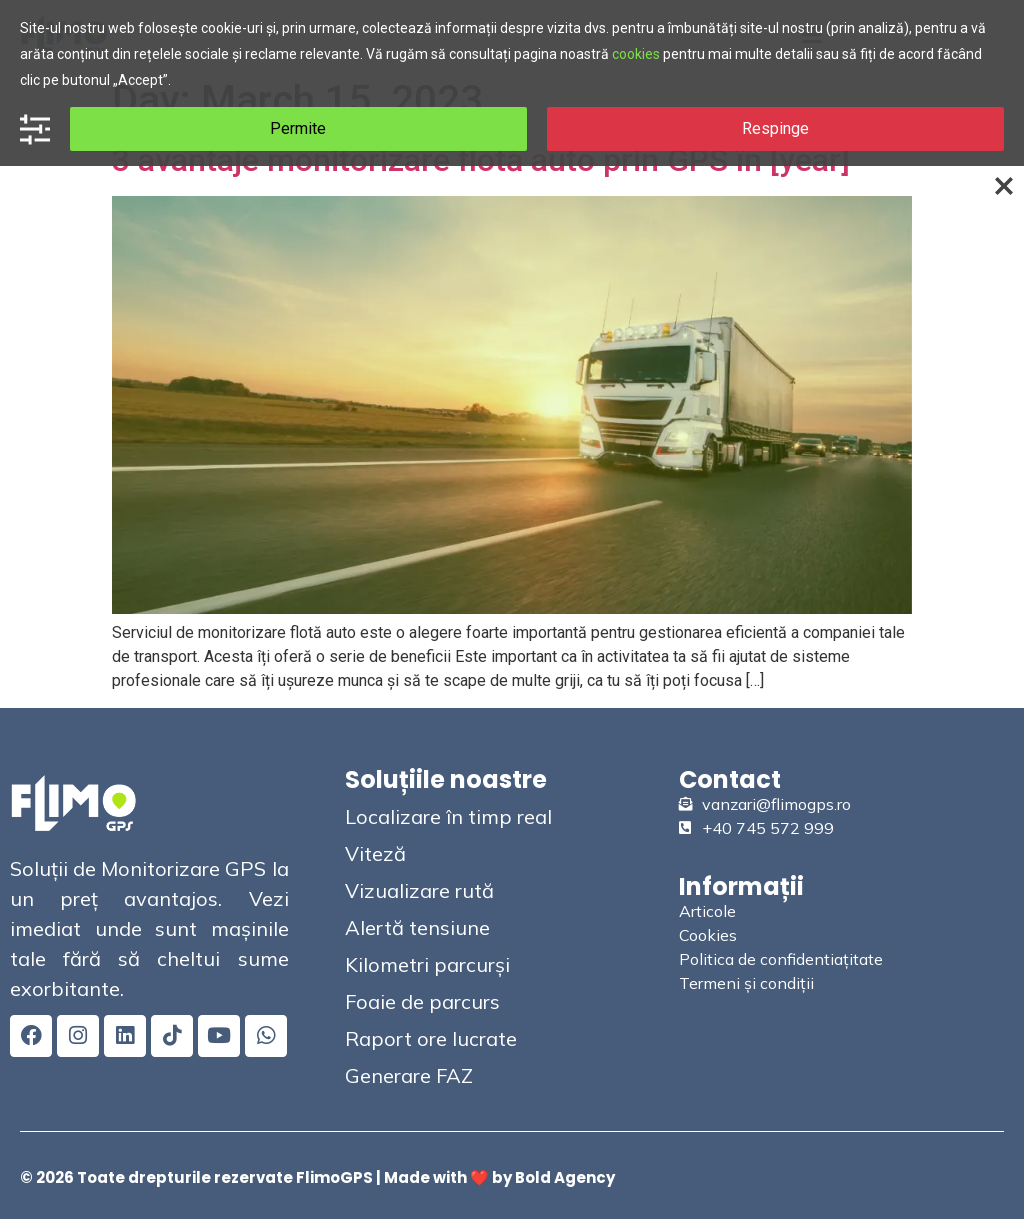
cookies (636, 54)
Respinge (775, 128)
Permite (298, 128)
